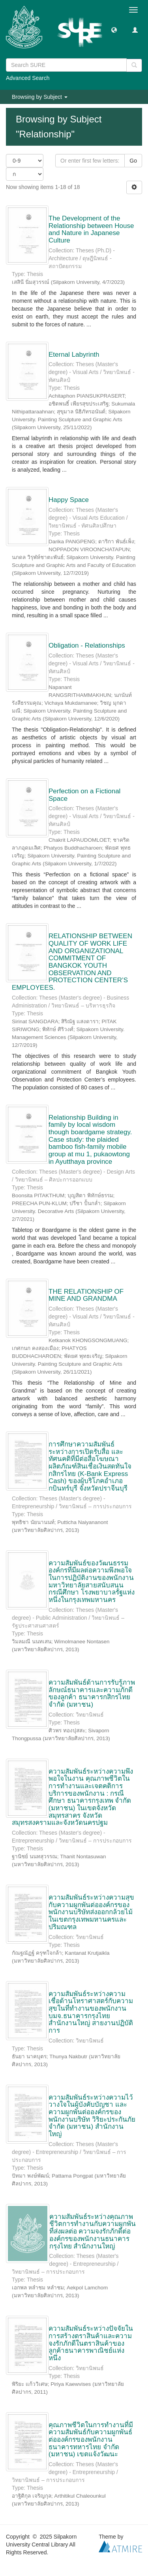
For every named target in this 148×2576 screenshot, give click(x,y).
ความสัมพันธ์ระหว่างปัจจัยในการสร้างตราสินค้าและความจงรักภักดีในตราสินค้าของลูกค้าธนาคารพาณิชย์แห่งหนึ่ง (91, 2343)
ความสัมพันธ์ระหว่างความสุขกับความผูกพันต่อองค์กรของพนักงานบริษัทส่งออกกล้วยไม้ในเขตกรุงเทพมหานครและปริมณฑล (91, 1912)
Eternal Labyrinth (74, 354)
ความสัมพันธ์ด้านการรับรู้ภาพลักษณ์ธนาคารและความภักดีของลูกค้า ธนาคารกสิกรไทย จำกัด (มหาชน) (92, 1693)
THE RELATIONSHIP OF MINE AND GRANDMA (86, 1295)
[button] (114, 29)
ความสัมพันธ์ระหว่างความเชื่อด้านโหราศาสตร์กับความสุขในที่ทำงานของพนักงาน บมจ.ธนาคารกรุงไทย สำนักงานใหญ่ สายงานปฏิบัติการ (91, 2012)
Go (133, 160)
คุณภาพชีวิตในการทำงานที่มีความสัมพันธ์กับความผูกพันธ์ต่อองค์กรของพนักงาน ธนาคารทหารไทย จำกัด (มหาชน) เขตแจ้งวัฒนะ (91, 2439)
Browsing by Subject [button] (39, 97)
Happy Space (69, 500)
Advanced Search (28, 78)
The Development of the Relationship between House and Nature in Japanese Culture (91, 229)
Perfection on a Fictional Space (84, 794)
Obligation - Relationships (87, 645)
